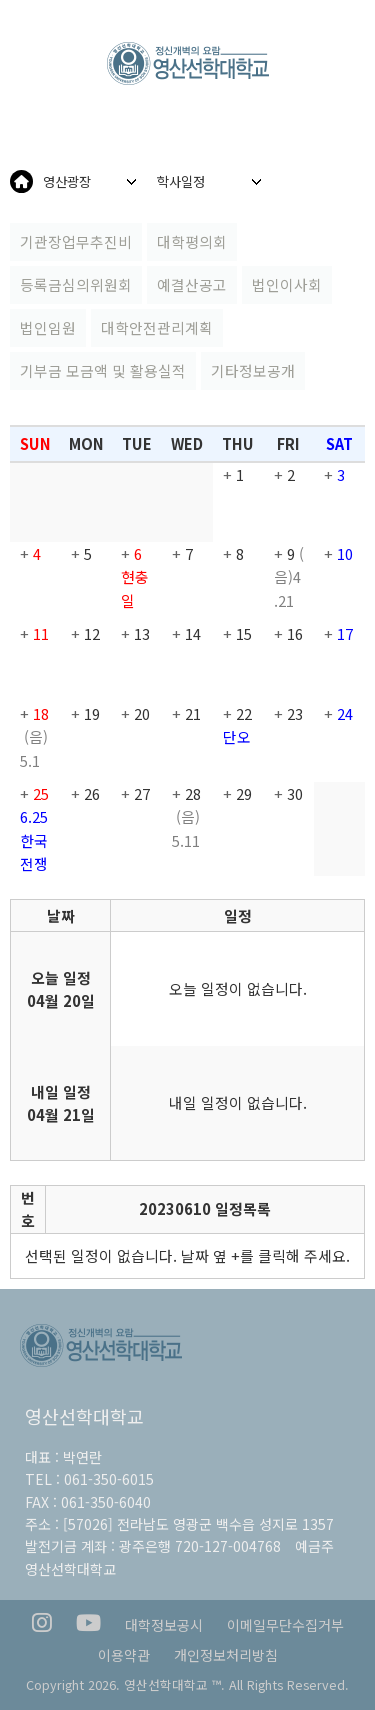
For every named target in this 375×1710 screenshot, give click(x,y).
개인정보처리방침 (226, 1655)
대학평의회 (192, 241)
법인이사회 (287, 284)
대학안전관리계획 (157, 327)
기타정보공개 (253, 370)
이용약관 (124, 1655)
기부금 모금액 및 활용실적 (103, 370)
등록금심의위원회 (76, 284)
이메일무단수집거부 (285, 1625)
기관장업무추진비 (76, 241)
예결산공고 (192, 284)
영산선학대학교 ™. (174, 1684)
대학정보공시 (164, 1625)
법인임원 (48, 327)
